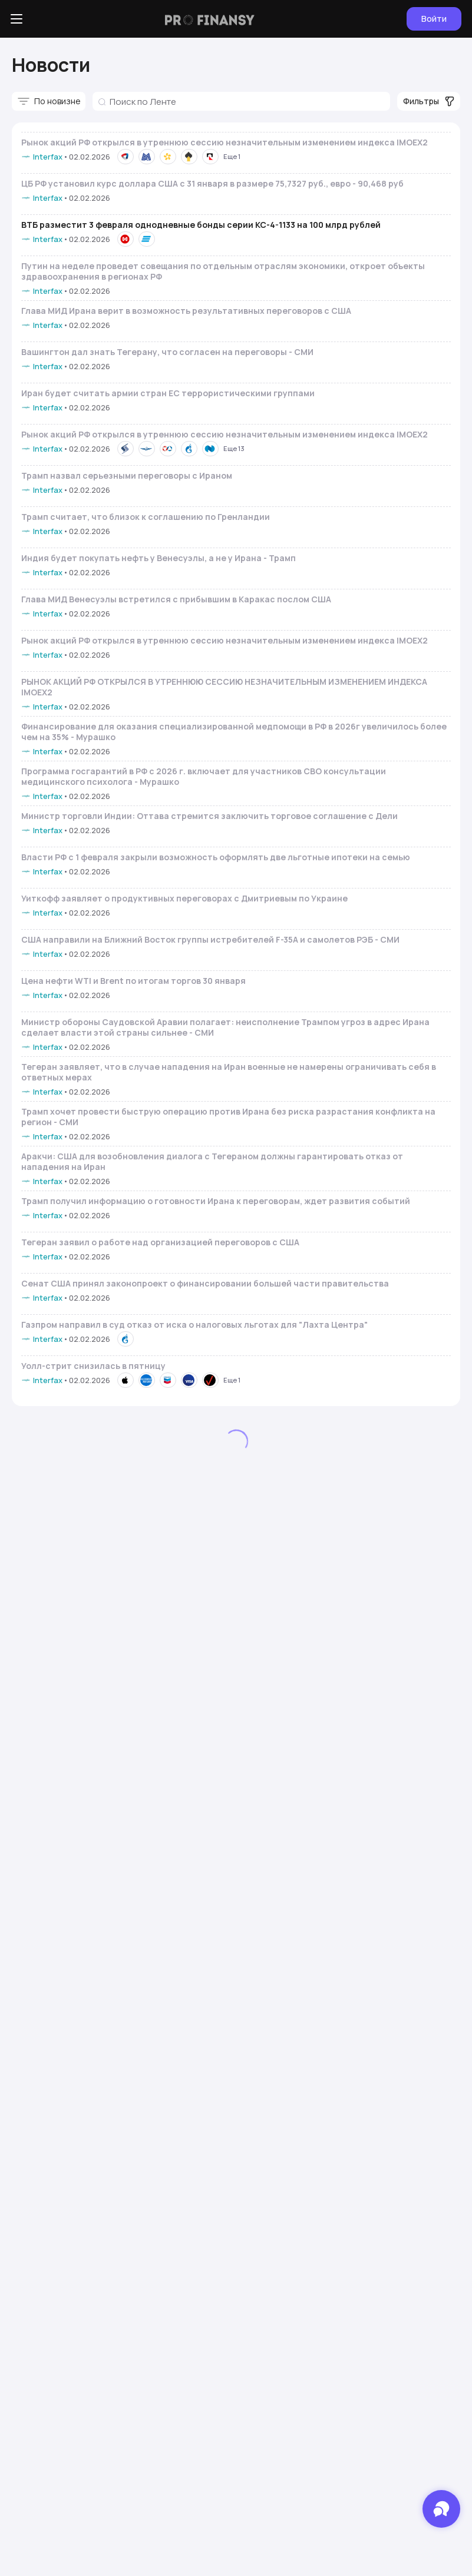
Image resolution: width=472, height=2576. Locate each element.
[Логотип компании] (210, 19)
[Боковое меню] (16, 19)
